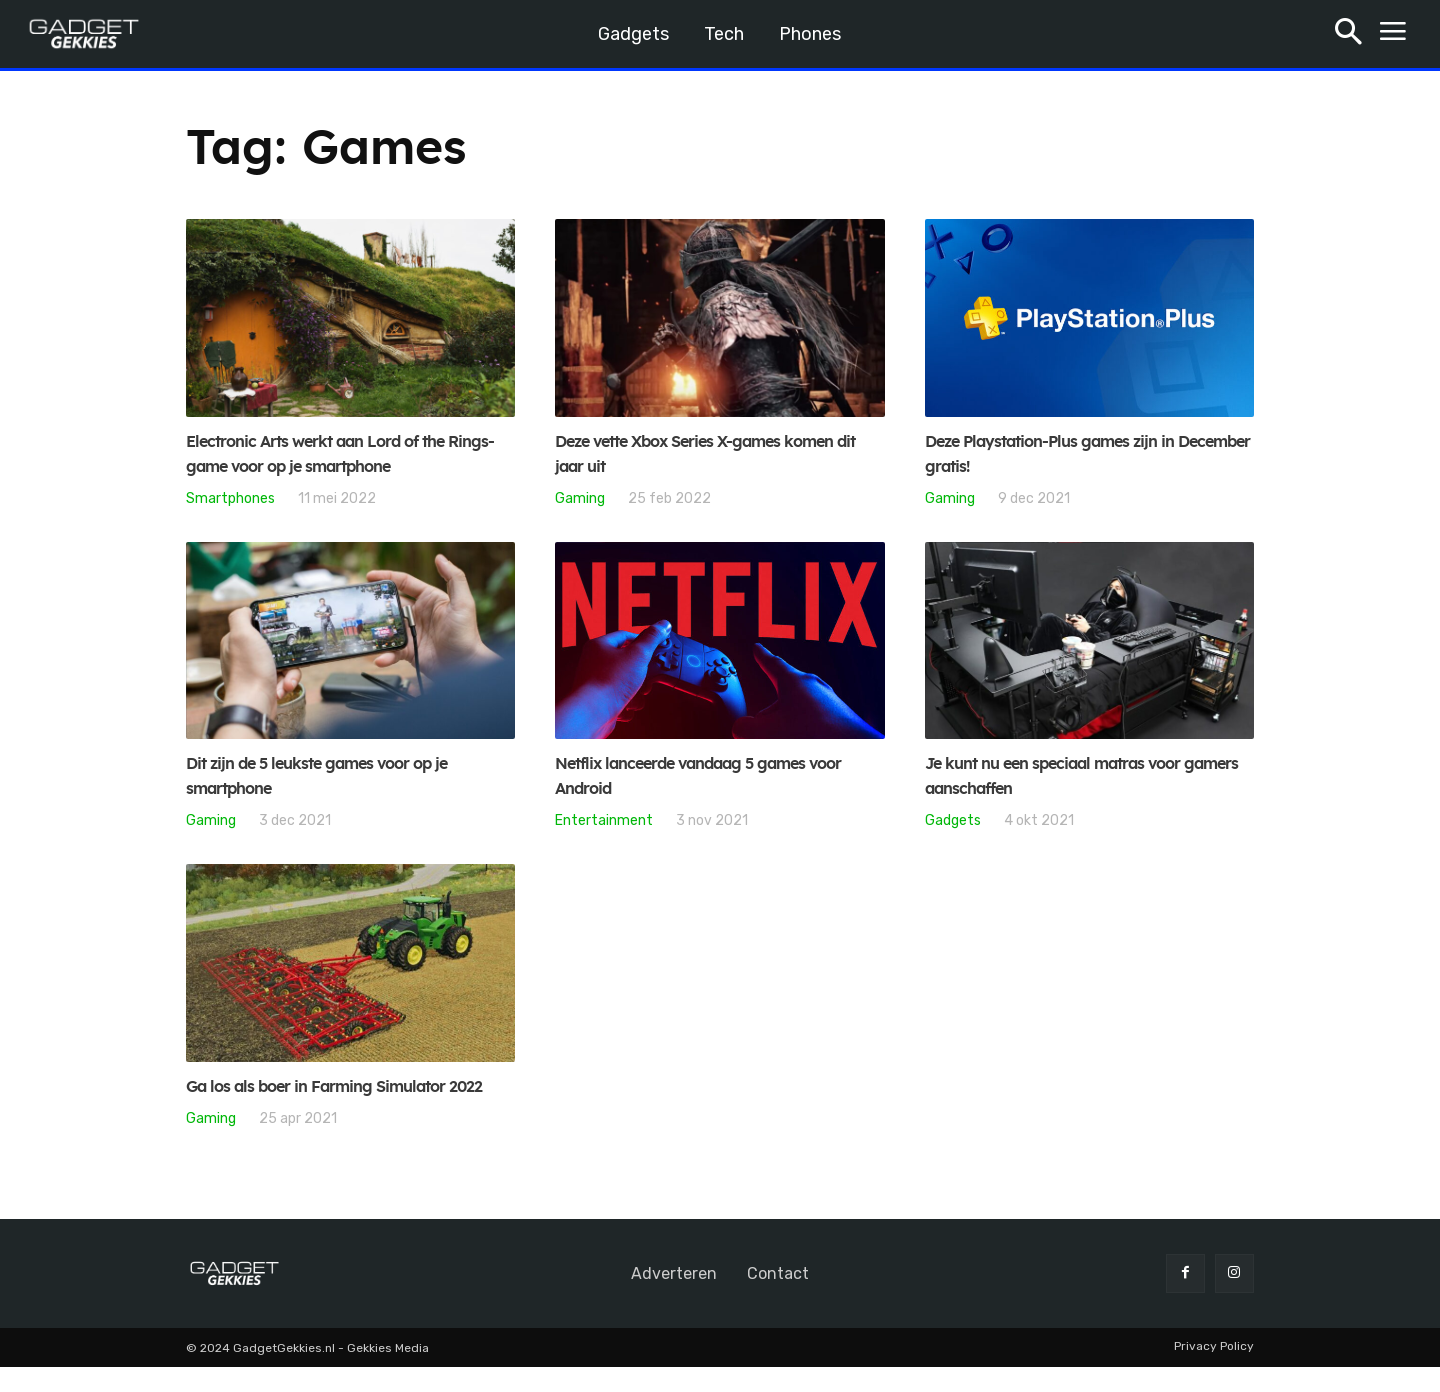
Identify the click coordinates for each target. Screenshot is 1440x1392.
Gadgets (953, 820)
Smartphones (230, 498)
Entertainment (604, 820)
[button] (1348, 34)
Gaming (580, 498)
